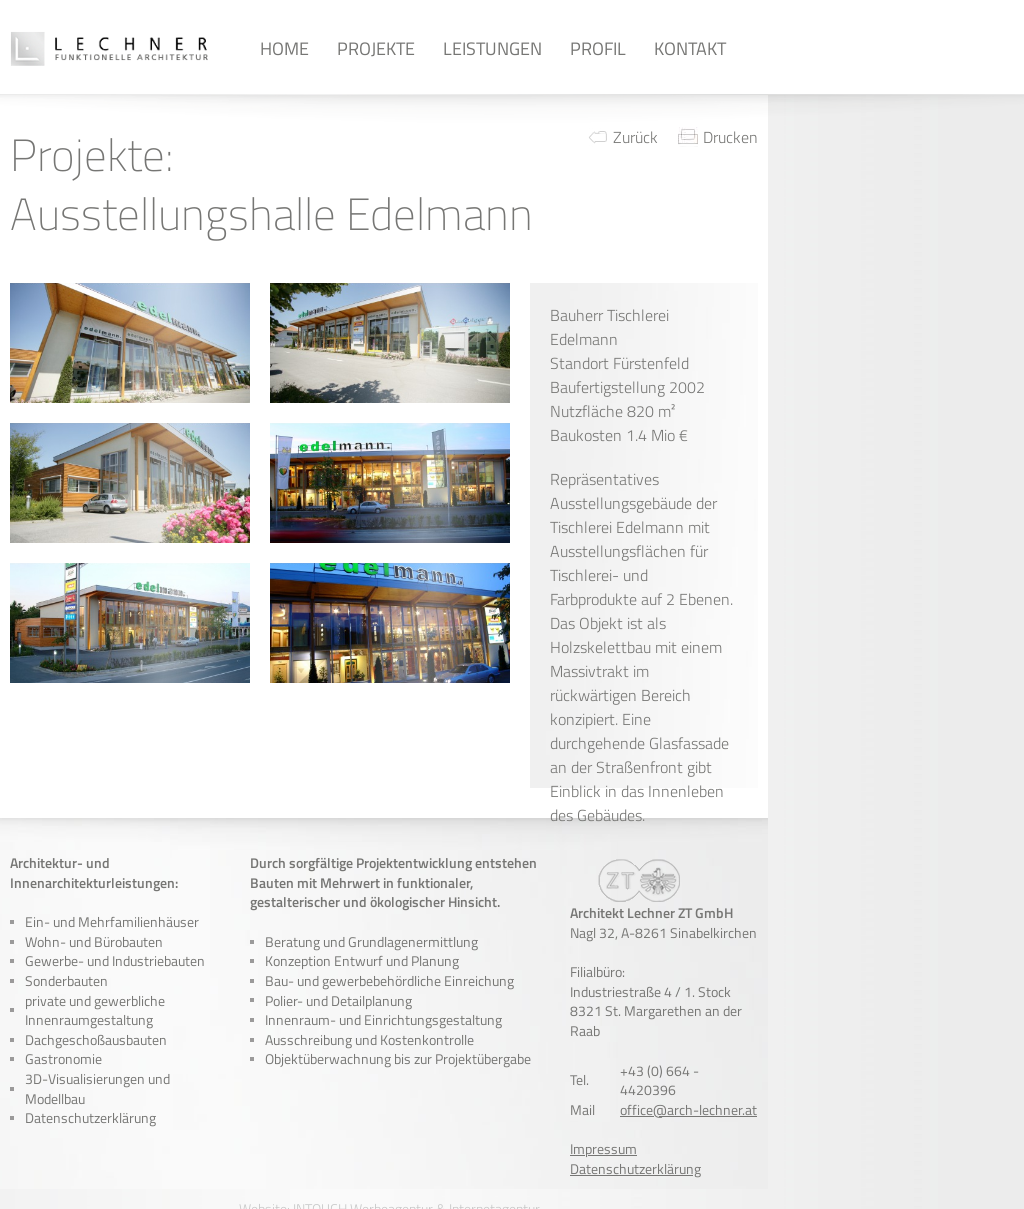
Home (284, 48)
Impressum (603, 1148)
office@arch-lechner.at (688, 1109)
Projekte (376, 48)
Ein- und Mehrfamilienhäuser (112, 921)
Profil (598, 48)
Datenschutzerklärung (90, 1117)
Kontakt (690, 48)
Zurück (635, 137)
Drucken (730, 137)
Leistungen (492, 48)
